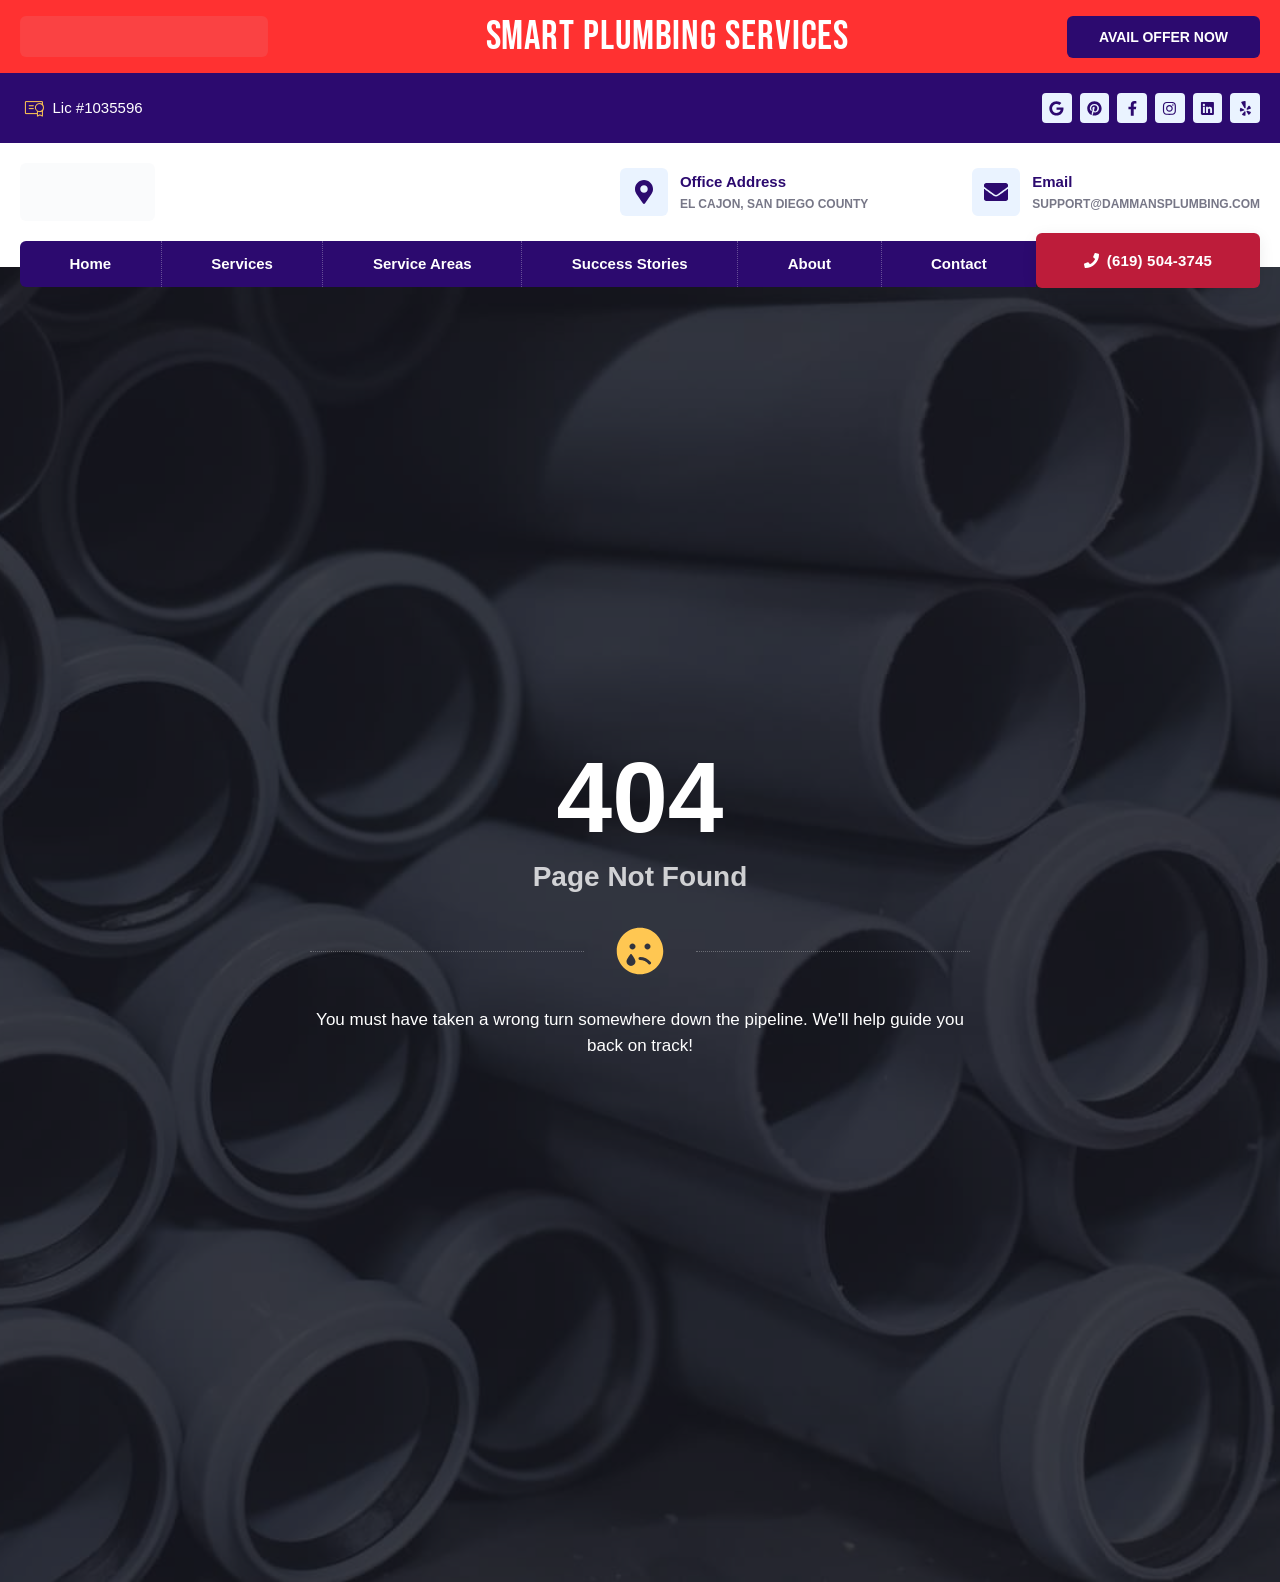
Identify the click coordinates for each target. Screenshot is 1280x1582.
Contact (959, 265)
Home (91, 265)
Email (1052, 183)
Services (242, 265)
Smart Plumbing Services (668, 36)
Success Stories (630, 265)
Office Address (733, 183)
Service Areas (422, 265)
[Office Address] (644, 194)
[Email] (996, 194)
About (809, 265)
